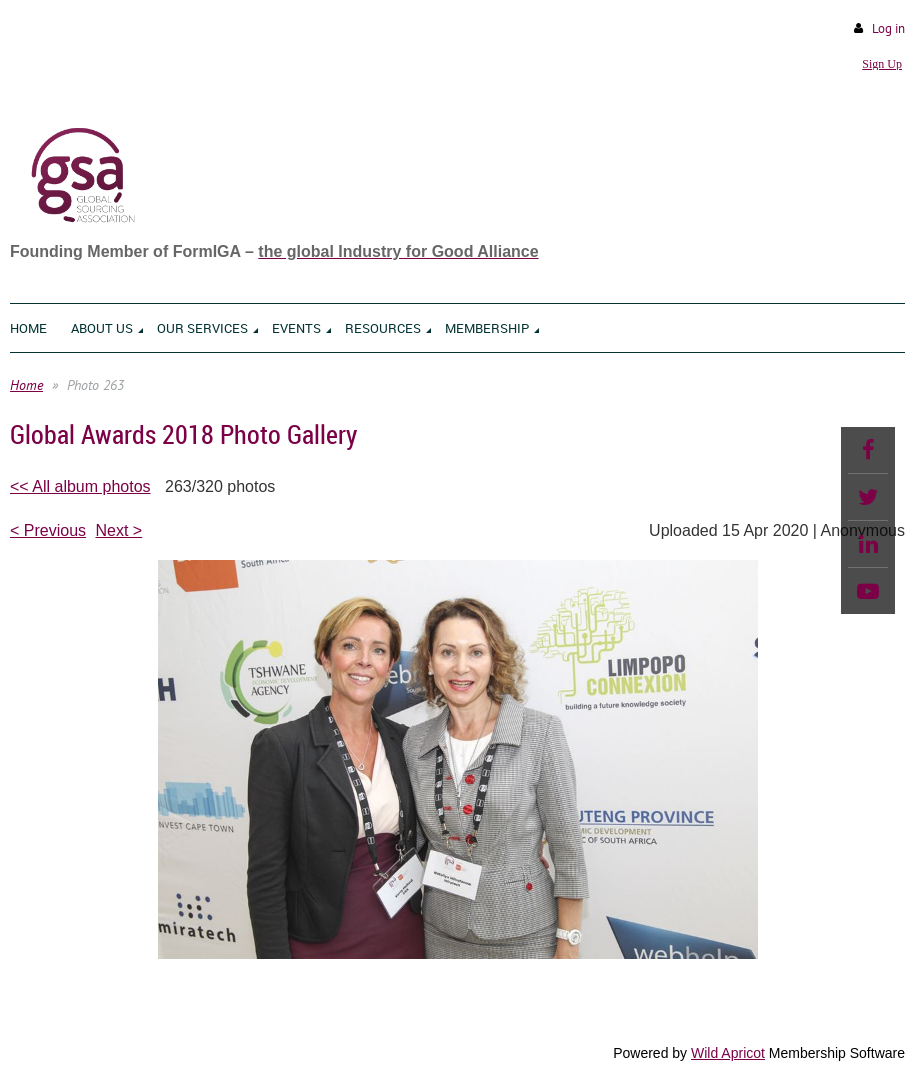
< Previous (48, 530)
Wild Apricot (728, 1053)
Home (26, 385)
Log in (888, 28)
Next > (119, 530)
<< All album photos (80, 486)
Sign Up (882, 64)
